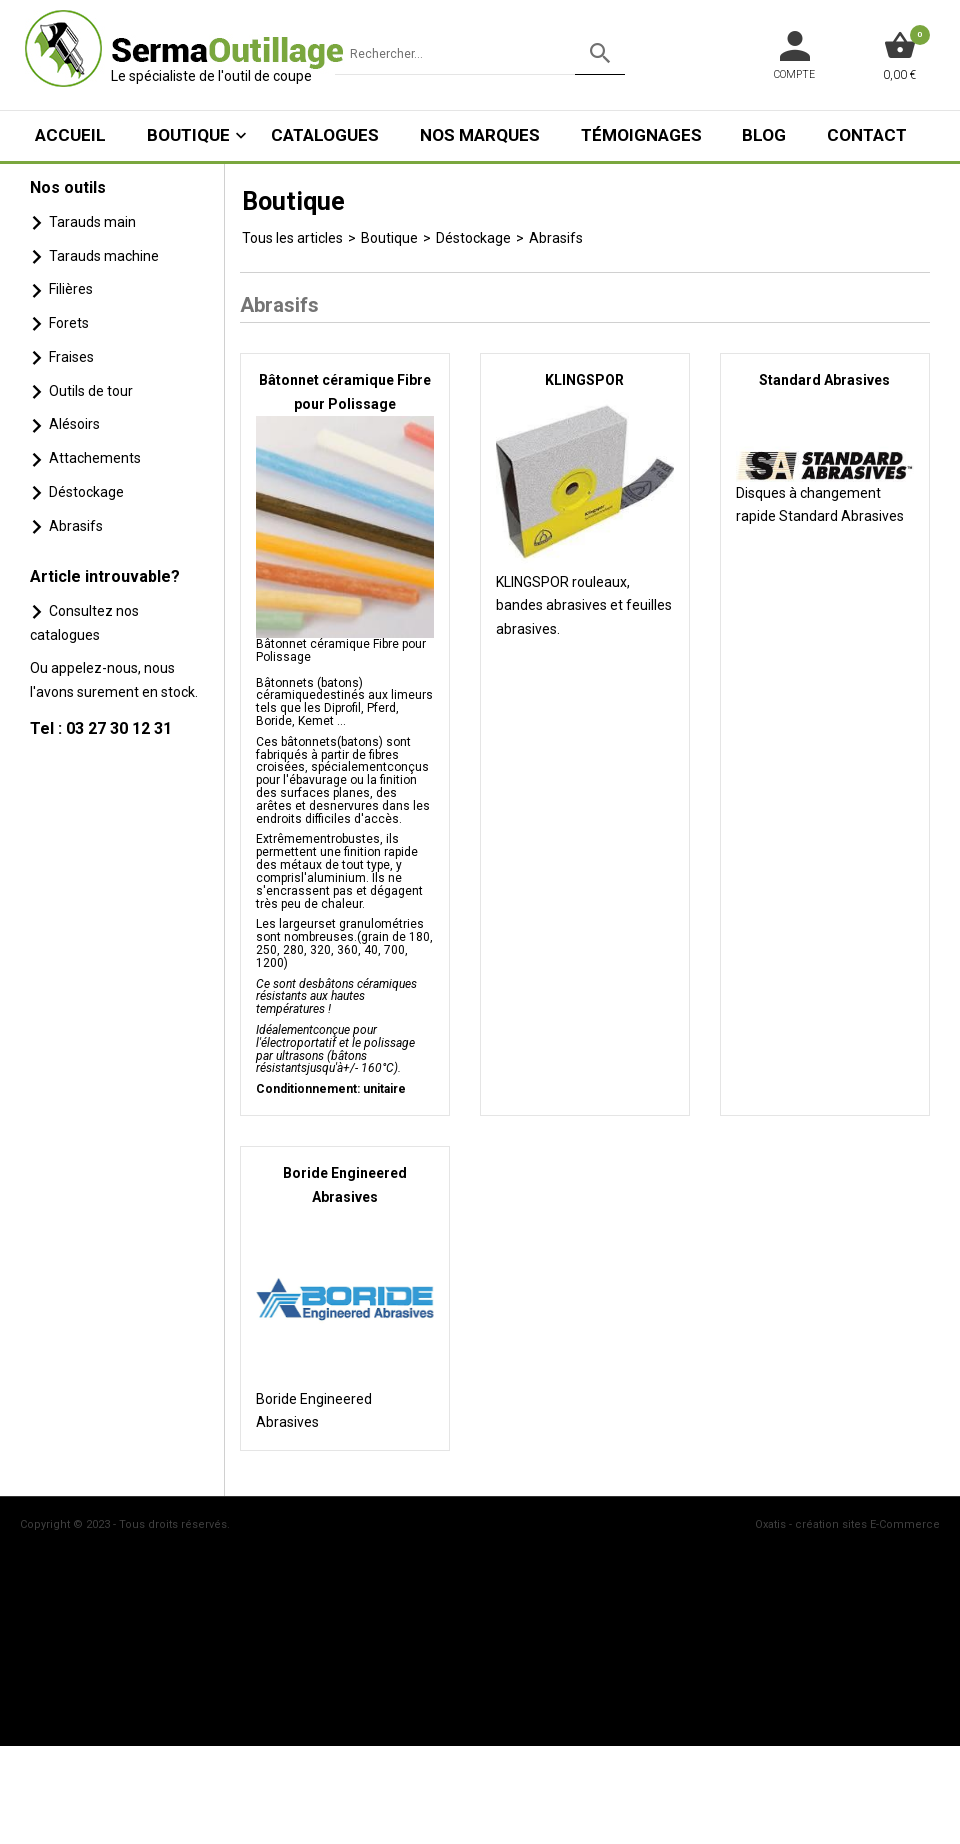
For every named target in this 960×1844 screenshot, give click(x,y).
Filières (71, 289)
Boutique (188, 135)
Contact (867, 135)
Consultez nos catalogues (84, 623)
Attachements (95, 458)
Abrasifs (76, 526)
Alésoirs (74, 424)
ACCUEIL (70, 135)
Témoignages (641, 135)
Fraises (71, 357)
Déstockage (86, 492)
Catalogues (325, 135)
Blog (764, 135)
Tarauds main (92, 222)
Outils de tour (91, 391)
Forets (69, 323)
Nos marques (480, 135)
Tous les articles (292, 238)
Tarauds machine (104, 256)
